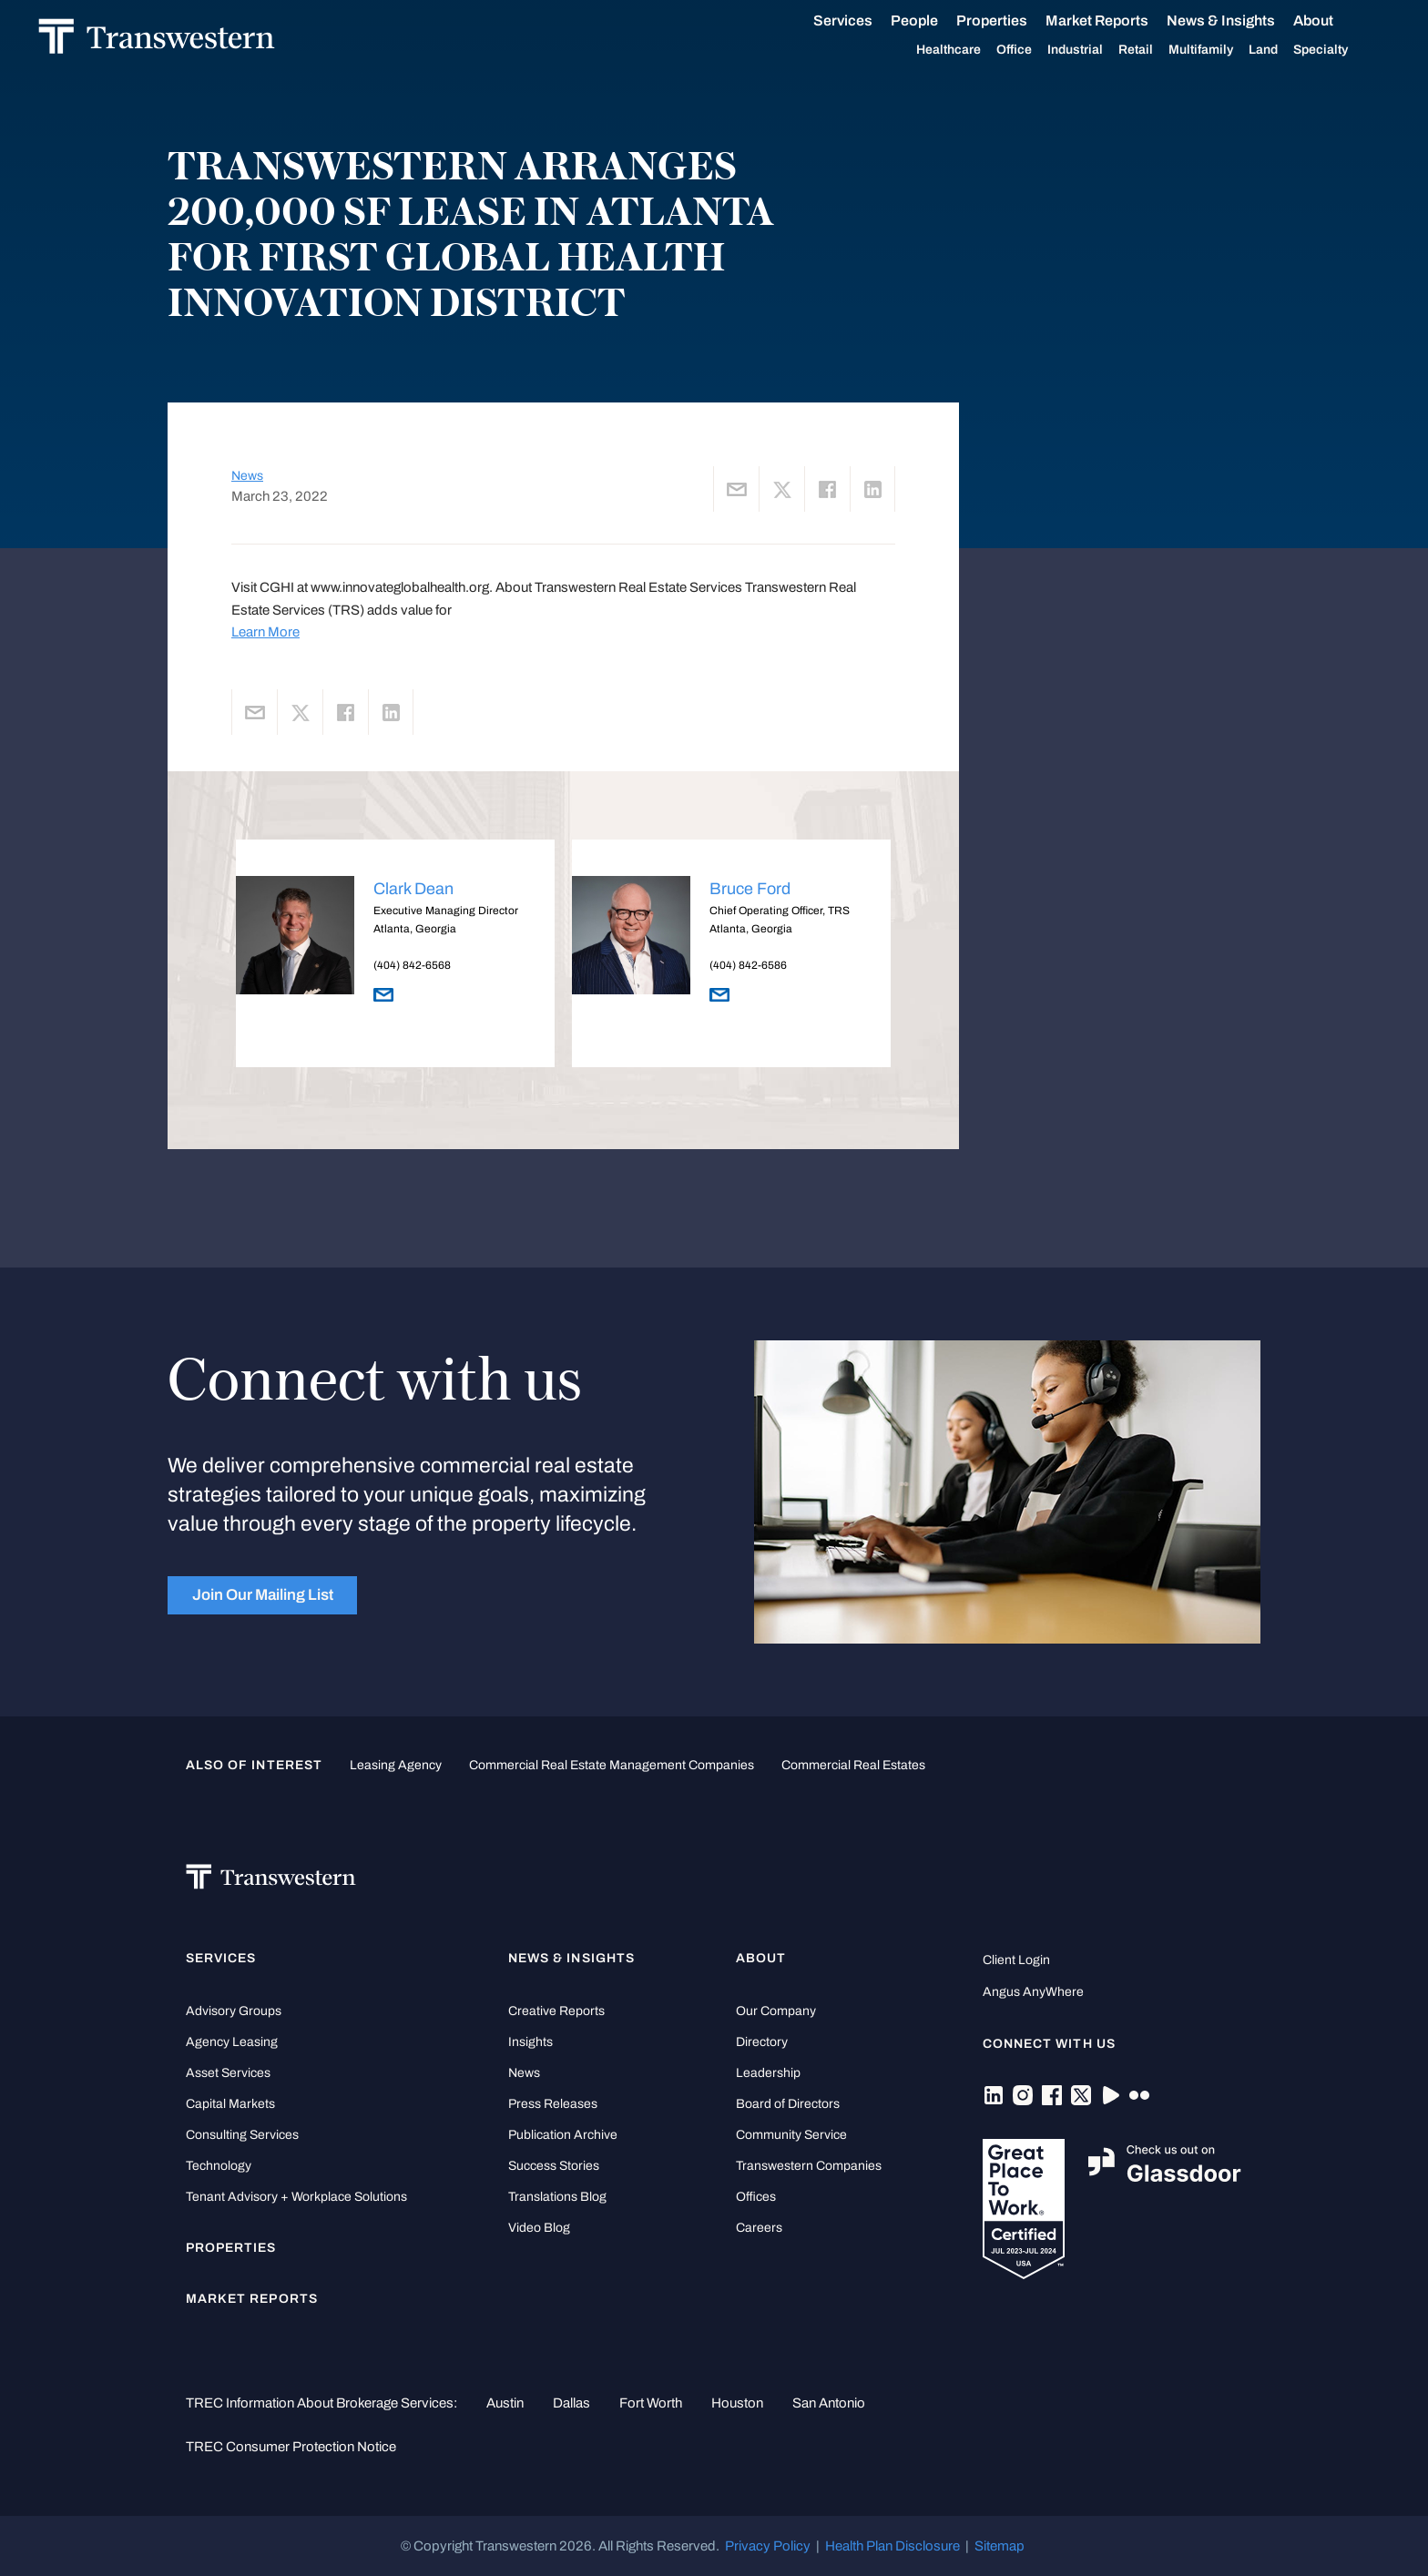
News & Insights (1201, 21)
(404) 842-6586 (748, 965)
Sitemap (999, 2546)
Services (822, 21)
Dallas (571, 2403)
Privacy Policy (768, 2546)
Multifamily (1180, 50)
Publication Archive (562, 2135)
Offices (756, 2197)
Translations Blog (557, 2197)
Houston (737, 2403)
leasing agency (396, 1765)
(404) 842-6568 (412, 965)
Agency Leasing (232, 2042)
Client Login (1016, 1960)
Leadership (768, 2073)
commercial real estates (853, 1765)
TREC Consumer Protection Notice (291, 2446)
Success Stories (553, 2166)
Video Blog (539, 2228)
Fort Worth (650, 2403)
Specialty (1300, 50)
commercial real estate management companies (611, 1765)
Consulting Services (242, 2135)
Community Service (791, 2135)
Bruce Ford (749, 889)
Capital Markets (230, 2104)
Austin (505, 2403)
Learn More (265, 632)
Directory (762, 2042)
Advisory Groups (233, 2011)
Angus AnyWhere (1033, 1992)
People (894, 20)
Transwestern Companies (809, 2166)
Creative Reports (556, 2011)
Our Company (776, 2011)
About (1293, 21)
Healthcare (928, 50)
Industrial (1055, 50)
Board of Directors (788, 2104)
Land (1243, 49)
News (247, 476)
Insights (530, 2042)
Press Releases (552, 2104)
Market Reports (1076, 20)
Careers (759, 2228)
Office (994, 50)
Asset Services (228, 2073)
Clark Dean (413, 889)
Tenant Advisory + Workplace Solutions (296, 2197)
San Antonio (828, 2403)
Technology (218, 2166)
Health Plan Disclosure (892, 2546)
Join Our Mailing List (262, 1595)
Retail (1115, 50)
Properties (971, 20)
